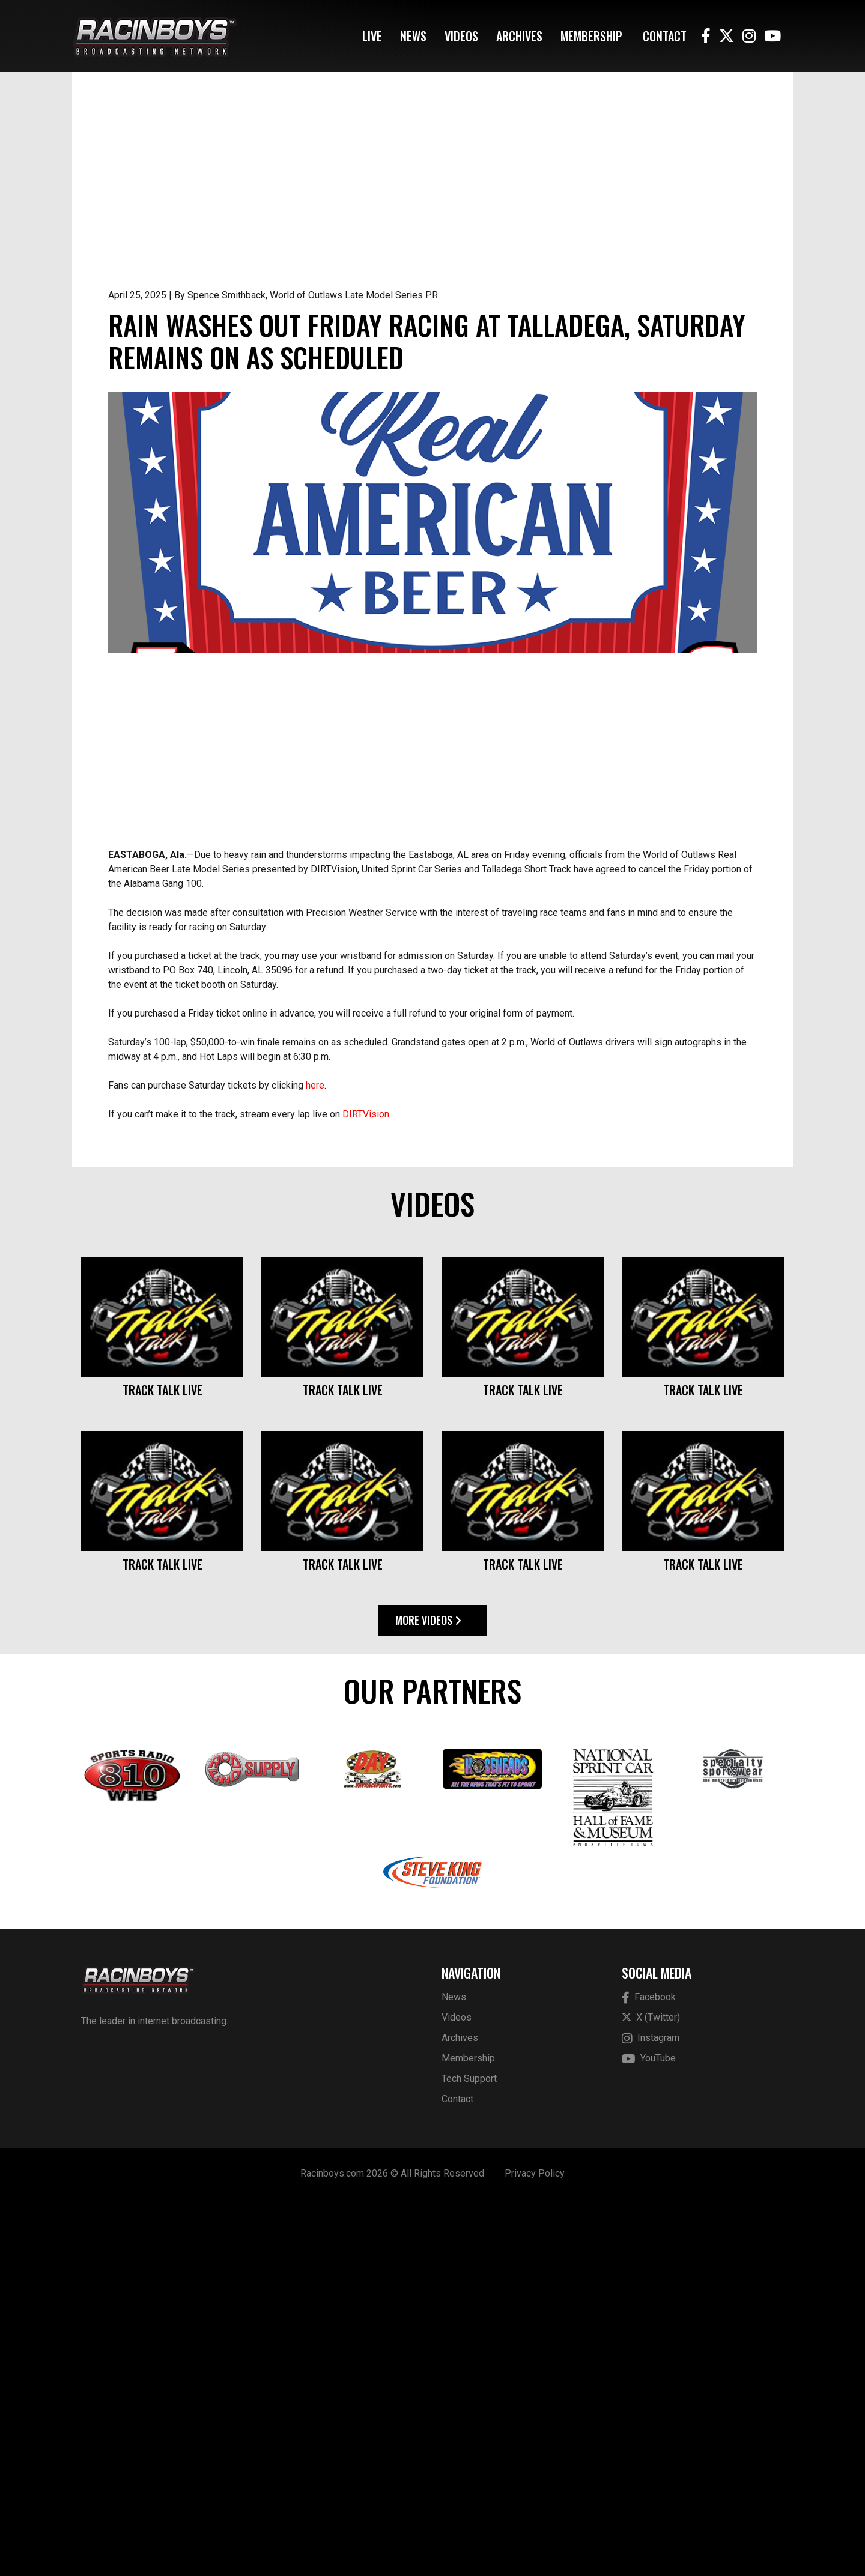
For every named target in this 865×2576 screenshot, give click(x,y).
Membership (591, 36)
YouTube (649, 2435)
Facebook (649, 2374)
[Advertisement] (432, 198)
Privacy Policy (535, 2550)
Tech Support (469, 2455)
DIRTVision (365, 1491)
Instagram (650, 2415)
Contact (665, 36)
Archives (519, 36)
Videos (461, 36)
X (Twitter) (651, 2394)
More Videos (428, 1997)
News (413, 36)
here (315, 1462)
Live (372, 36)
